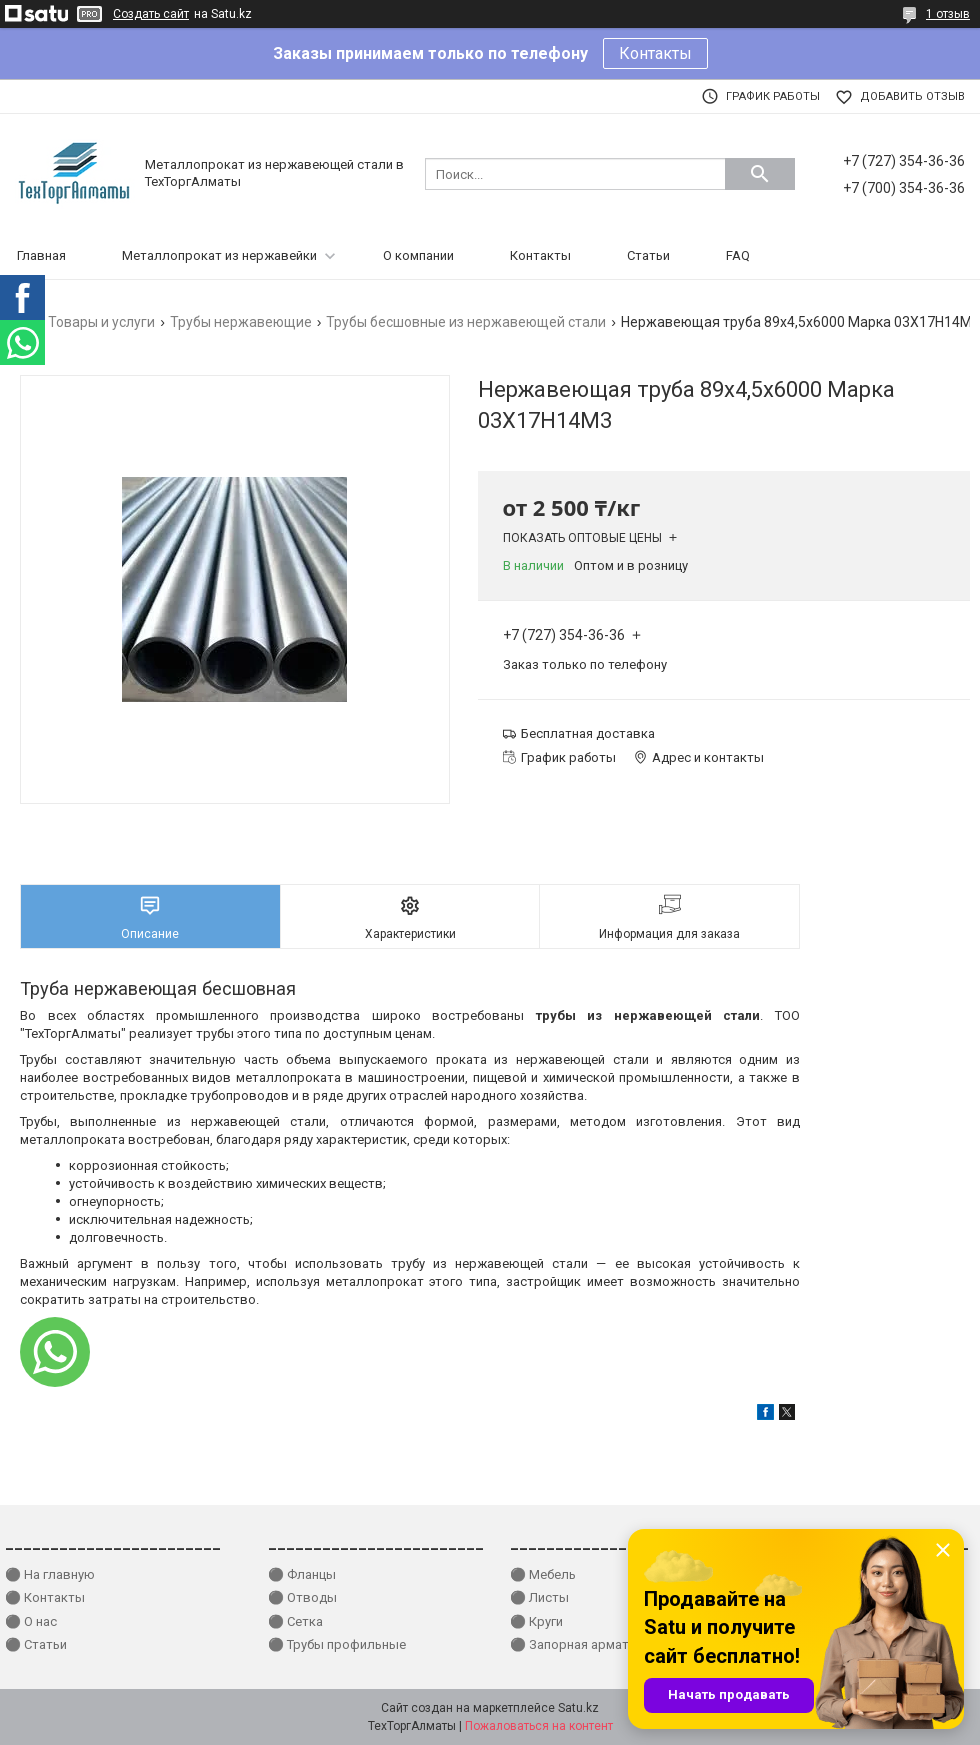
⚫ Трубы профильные (337, 1644)
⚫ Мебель (543, 1574)
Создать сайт (151, 14)
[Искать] (760, 174)
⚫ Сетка (295, 1621)
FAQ (738, 255)
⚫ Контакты (45, 1597)
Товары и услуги (101, 322)
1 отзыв (948, 14)
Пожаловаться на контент (539, 1726)
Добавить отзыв (912, 96)
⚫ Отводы (302, 1597)
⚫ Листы (539, 1597)
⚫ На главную (50, 1574)
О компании (418, 255)
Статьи (648, 255)
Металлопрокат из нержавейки (219, 255)
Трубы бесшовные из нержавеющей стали (466, 322)
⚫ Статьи (36, 1644)
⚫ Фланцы (302, 1574)
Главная (41, 255)
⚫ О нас (31, 1621)
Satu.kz (578, 1708)
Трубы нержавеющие (241, 322)
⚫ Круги (536, 1621)
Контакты (655, 53)
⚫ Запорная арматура (580, 1644)
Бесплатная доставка (588, 733)
